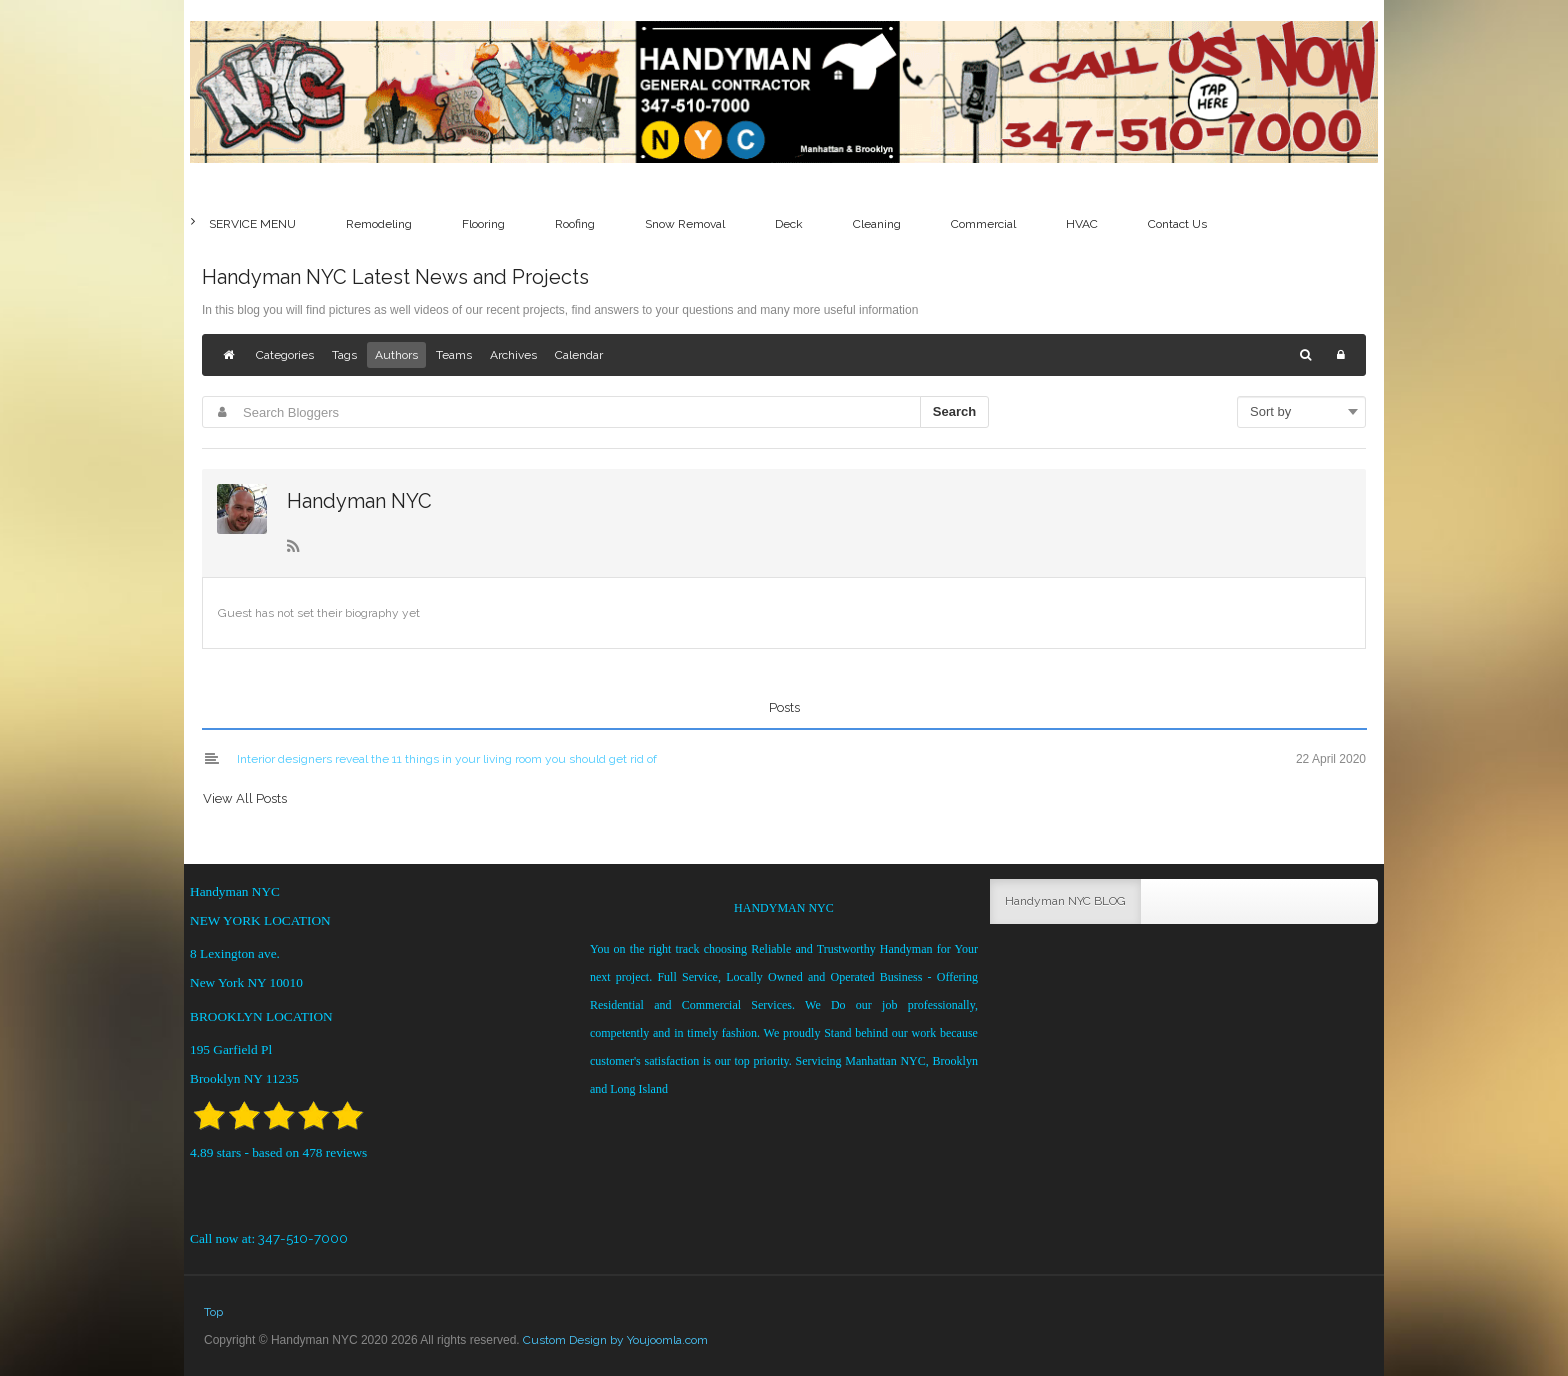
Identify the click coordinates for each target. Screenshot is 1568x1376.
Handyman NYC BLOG (1065, 901)
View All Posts (245, 798)
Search (954, 411)
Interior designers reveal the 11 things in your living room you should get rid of (447, 759)
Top (213, 1312)
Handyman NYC (359, 501)
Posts (784, 707)
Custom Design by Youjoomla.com (615, 1340)
